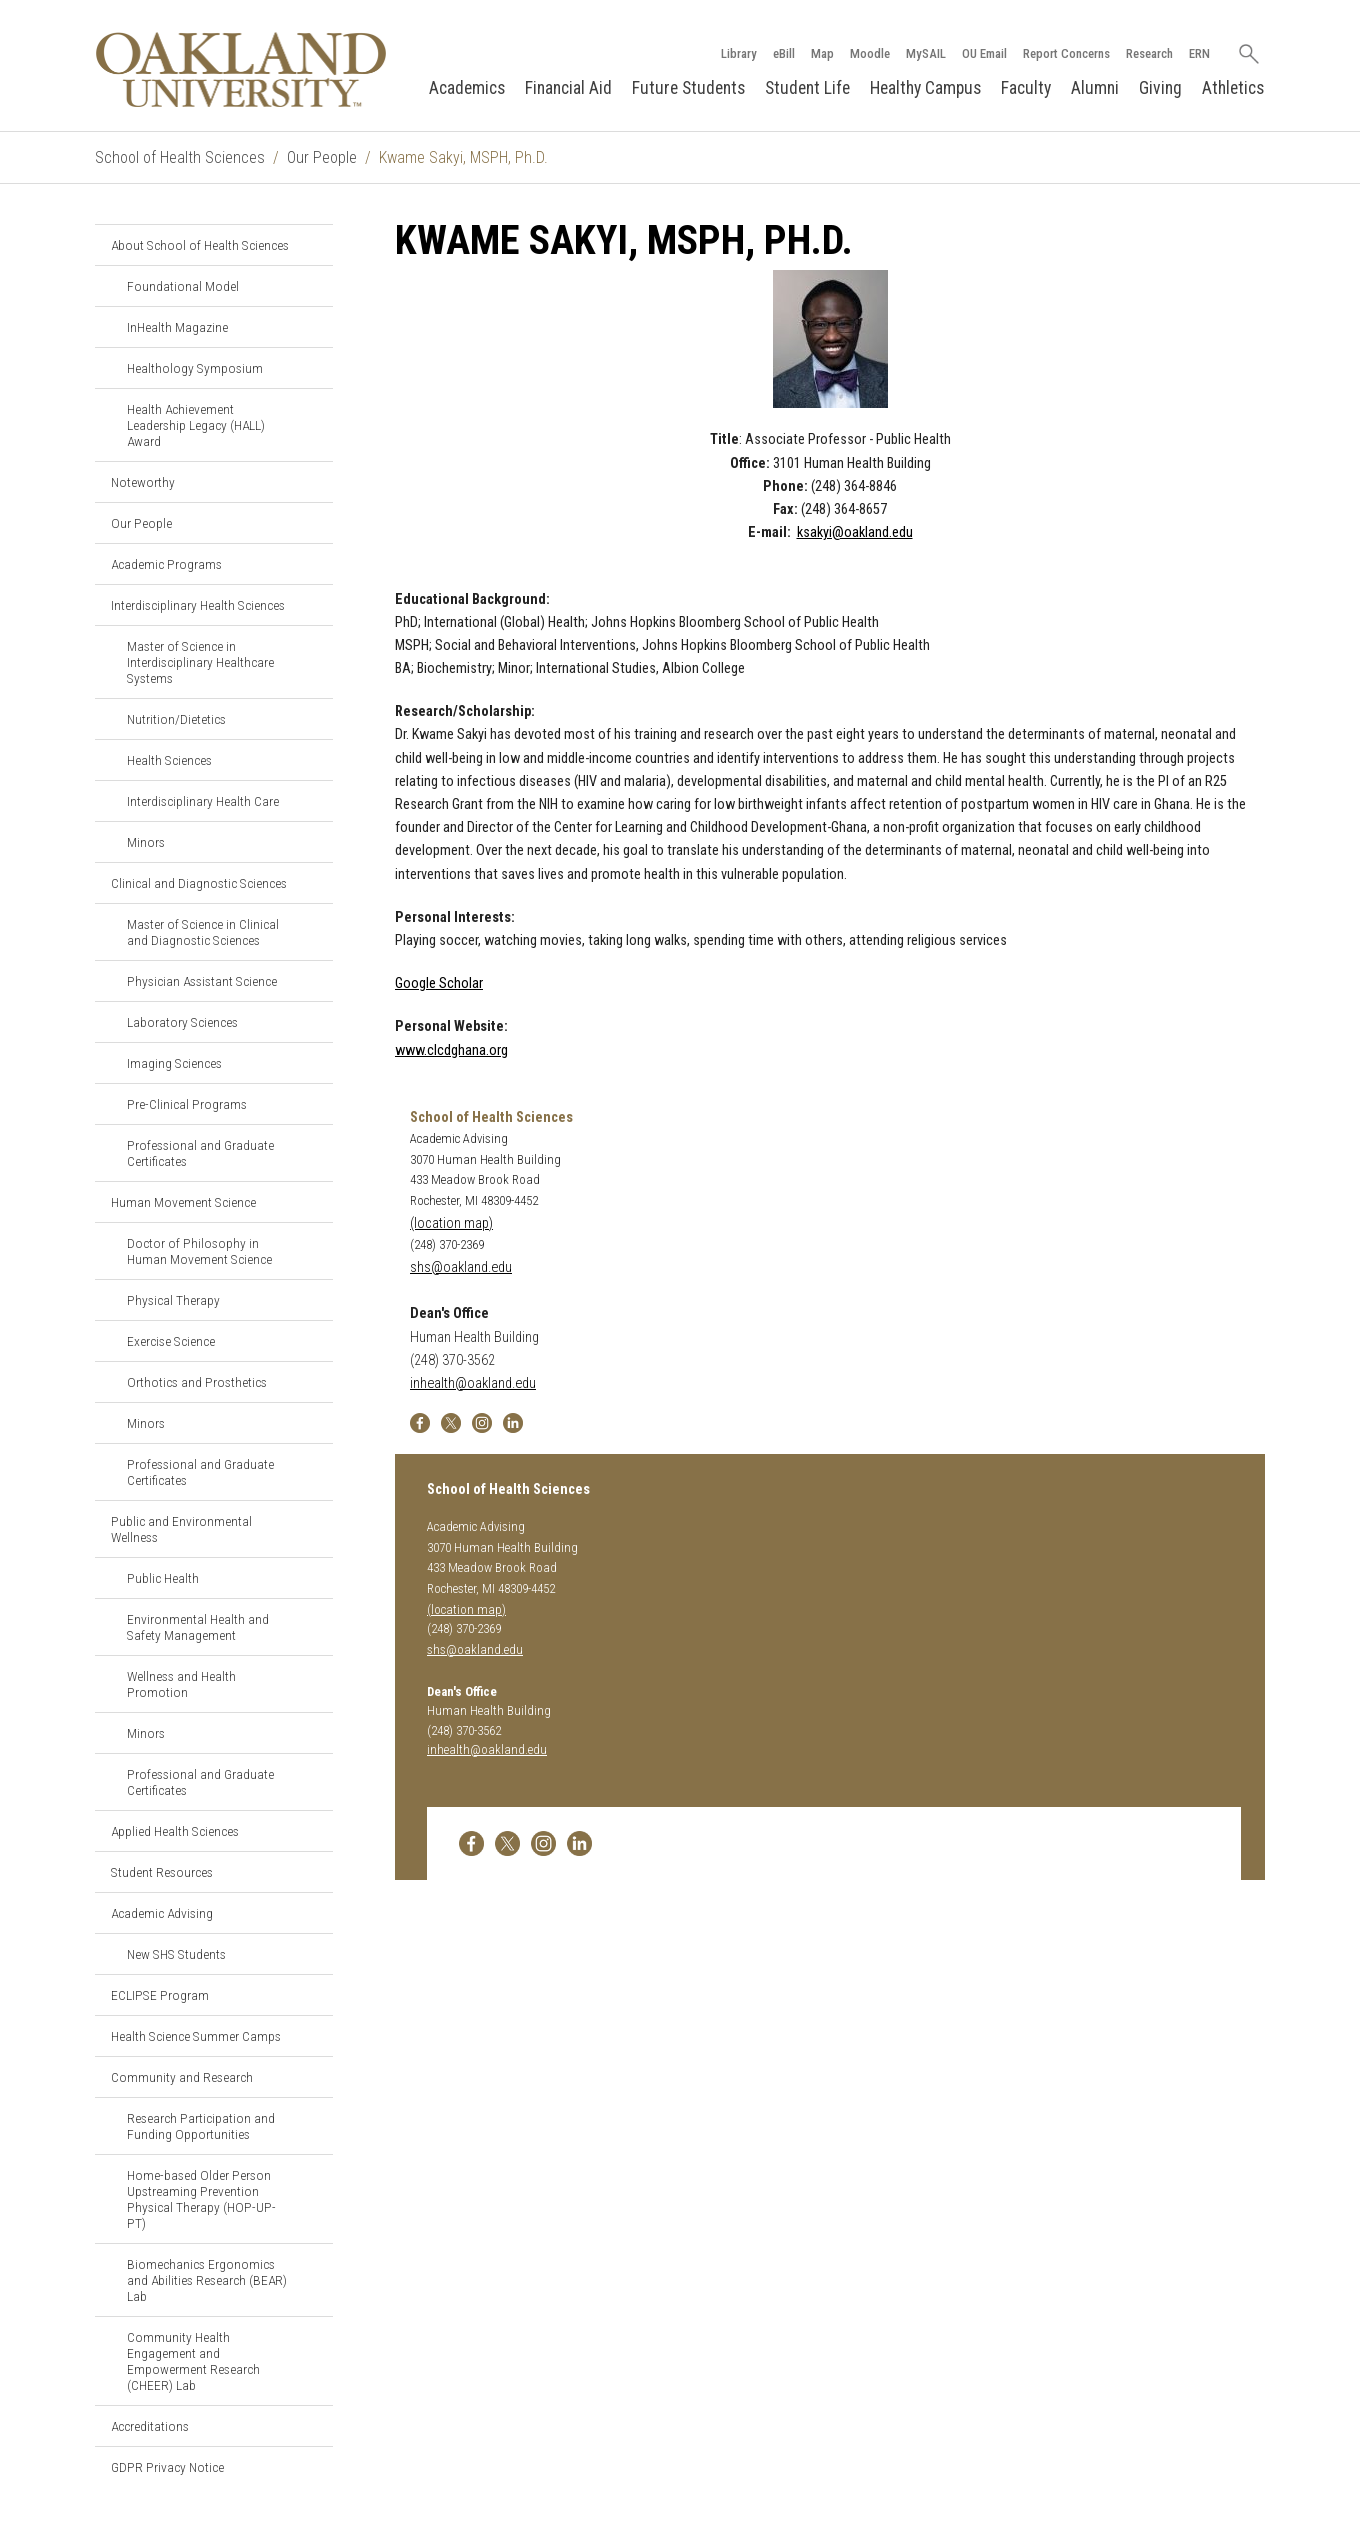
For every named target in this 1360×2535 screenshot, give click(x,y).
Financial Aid (568, 88)
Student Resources (162, 1872)
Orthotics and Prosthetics (197, 1382)
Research (1149, 53)
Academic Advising (162, 1913)
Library (739, 53)
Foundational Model (183, 286)
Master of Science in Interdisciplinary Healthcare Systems (200, 662)
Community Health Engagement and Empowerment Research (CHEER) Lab (193, 2361)
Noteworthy (143, 482)
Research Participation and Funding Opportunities (201, 2126)
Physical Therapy (173, 1300)
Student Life (807, 88)
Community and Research (182, 2077)
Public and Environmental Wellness (181, 1529)
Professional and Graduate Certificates (200, 1153)
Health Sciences (169, 760)
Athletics (1233, 88)
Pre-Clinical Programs (187, 1104)
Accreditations (150, 2426)
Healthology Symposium (195, 368)
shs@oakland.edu (461, 1267)
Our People (322, 157)
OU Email (984, 53)
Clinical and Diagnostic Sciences (199, 883)
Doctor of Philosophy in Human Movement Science (199, 1251)
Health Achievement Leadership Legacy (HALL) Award (196, 425)
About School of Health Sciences (200, 245)
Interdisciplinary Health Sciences (198, 605)
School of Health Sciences (180, 157)
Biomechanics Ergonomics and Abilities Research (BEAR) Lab (207, 2280)
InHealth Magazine (177, 327)
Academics (467, 88)
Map (822, 53)
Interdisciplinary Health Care (203, 801)
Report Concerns (1066, 53)
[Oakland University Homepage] (241, 69)
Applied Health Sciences (175, 1831)
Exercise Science (171, 1341)
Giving (1160, 88)
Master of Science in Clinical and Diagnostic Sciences (203, 932)
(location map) (451, 1223)
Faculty (1026, 88)
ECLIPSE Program (160, 1995)
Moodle (870, 53)
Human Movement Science (183, 1202)
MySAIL (926, 53)
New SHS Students (176, 1954)
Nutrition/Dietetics (176, 719)
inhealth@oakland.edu (473, 1383)
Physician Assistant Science (202, 981)
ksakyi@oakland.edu (855, 532)
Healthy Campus (925, 88)
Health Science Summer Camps (196, 2036)
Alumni (1095, 88)
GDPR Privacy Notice (167, 2467)
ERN (1199, 53)
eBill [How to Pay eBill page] (784, 53)
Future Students (688, 88)
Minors (146, 842)
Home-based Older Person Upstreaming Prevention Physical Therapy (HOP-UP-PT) (201, 2199)
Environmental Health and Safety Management (198, 1627)
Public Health (163, 1578)
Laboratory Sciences (182, 1022)
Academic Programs (166, 564)
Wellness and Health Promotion (181, 1684)
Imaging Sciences (174, 1063)
